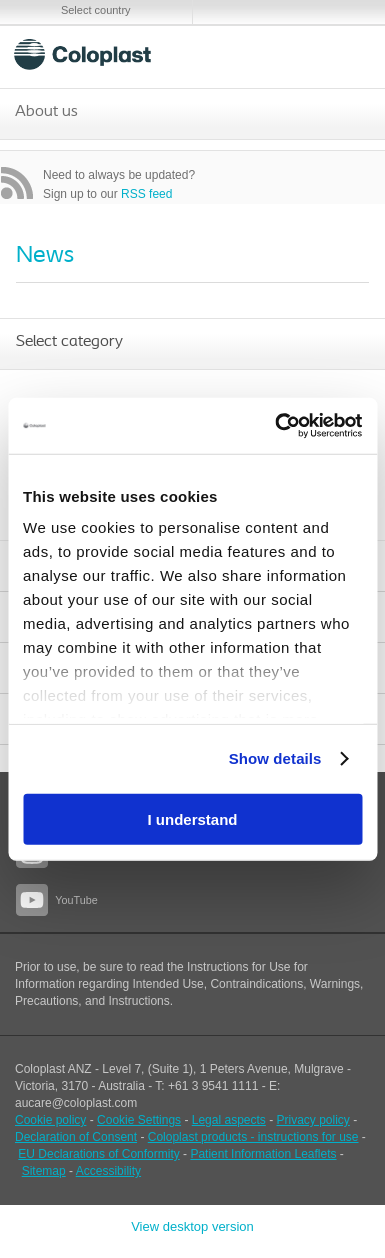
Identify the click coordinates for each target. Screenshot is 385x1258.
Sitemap (44, 1171)
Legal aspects (229, 1120)
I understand (192, 818)
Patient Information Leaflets (263, 1154)
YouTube (76, 900)
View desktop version (192, 1226)
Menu (343, 54)
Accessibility (108, 1171)
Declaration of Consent (76, 1137)
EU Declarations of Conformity (98, 1154)
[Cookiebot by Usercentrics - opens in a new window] (276, 426)
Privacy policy (313, 1120)
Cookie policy (50, 1120)
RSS (17, 183)
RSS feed (146, 194)
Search (295, 54)
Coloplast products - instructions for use (253, 1137)
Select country (96, 10)
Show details (275, 758)
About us (46, 112)
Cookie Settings (139, 1120)
